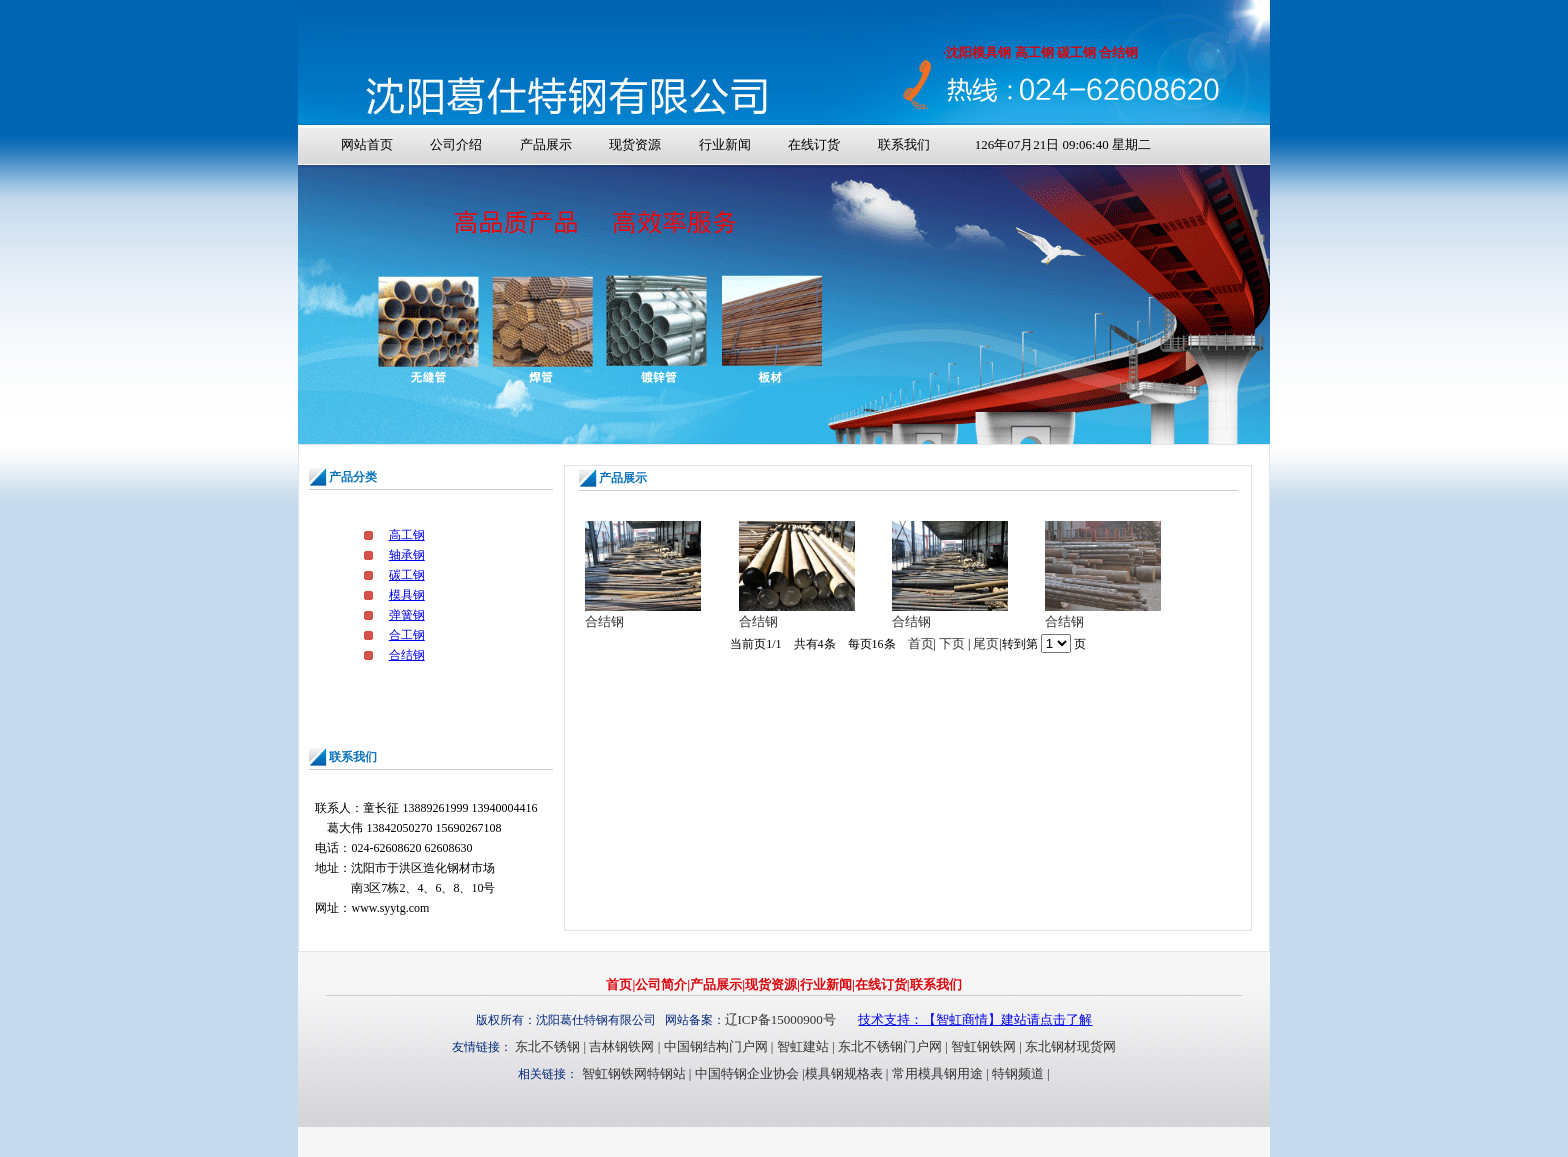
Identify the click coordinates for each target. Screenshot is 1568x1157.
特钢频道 (1018, 1073)
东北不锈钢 (547, 1046)
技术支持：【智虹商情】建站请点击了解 (975, 1019)
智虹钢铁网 (983, 1046)
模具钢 (407, 595)
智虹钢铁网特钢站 (634, 1073)
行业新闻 (725, 144)
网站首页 (367, 144)
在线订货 (814, 144)
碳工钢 (407, 575)
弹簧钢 (407, 615)
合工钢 (407, 635)
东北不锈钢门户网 (890, 1046)
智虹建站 (803, 1046)
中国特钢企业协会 (747, 1073)
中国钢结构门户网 (716, 1046)
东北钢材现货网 (1070, 1046)
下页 (952, 643)
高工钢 (407, 535)
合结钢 (407, 655)
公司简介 (661, 984)
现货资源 (635, 144)
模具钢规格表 (844, 1073)
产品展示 (546, 144)
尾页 (986, 643)
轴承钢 (407, 555)
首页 (921, 643)
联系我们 (904, 144)
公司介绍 (456, 144)
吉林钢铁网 (621, 1046)
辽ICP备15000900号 (780, 1019)
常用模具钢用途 (937, 1073)
